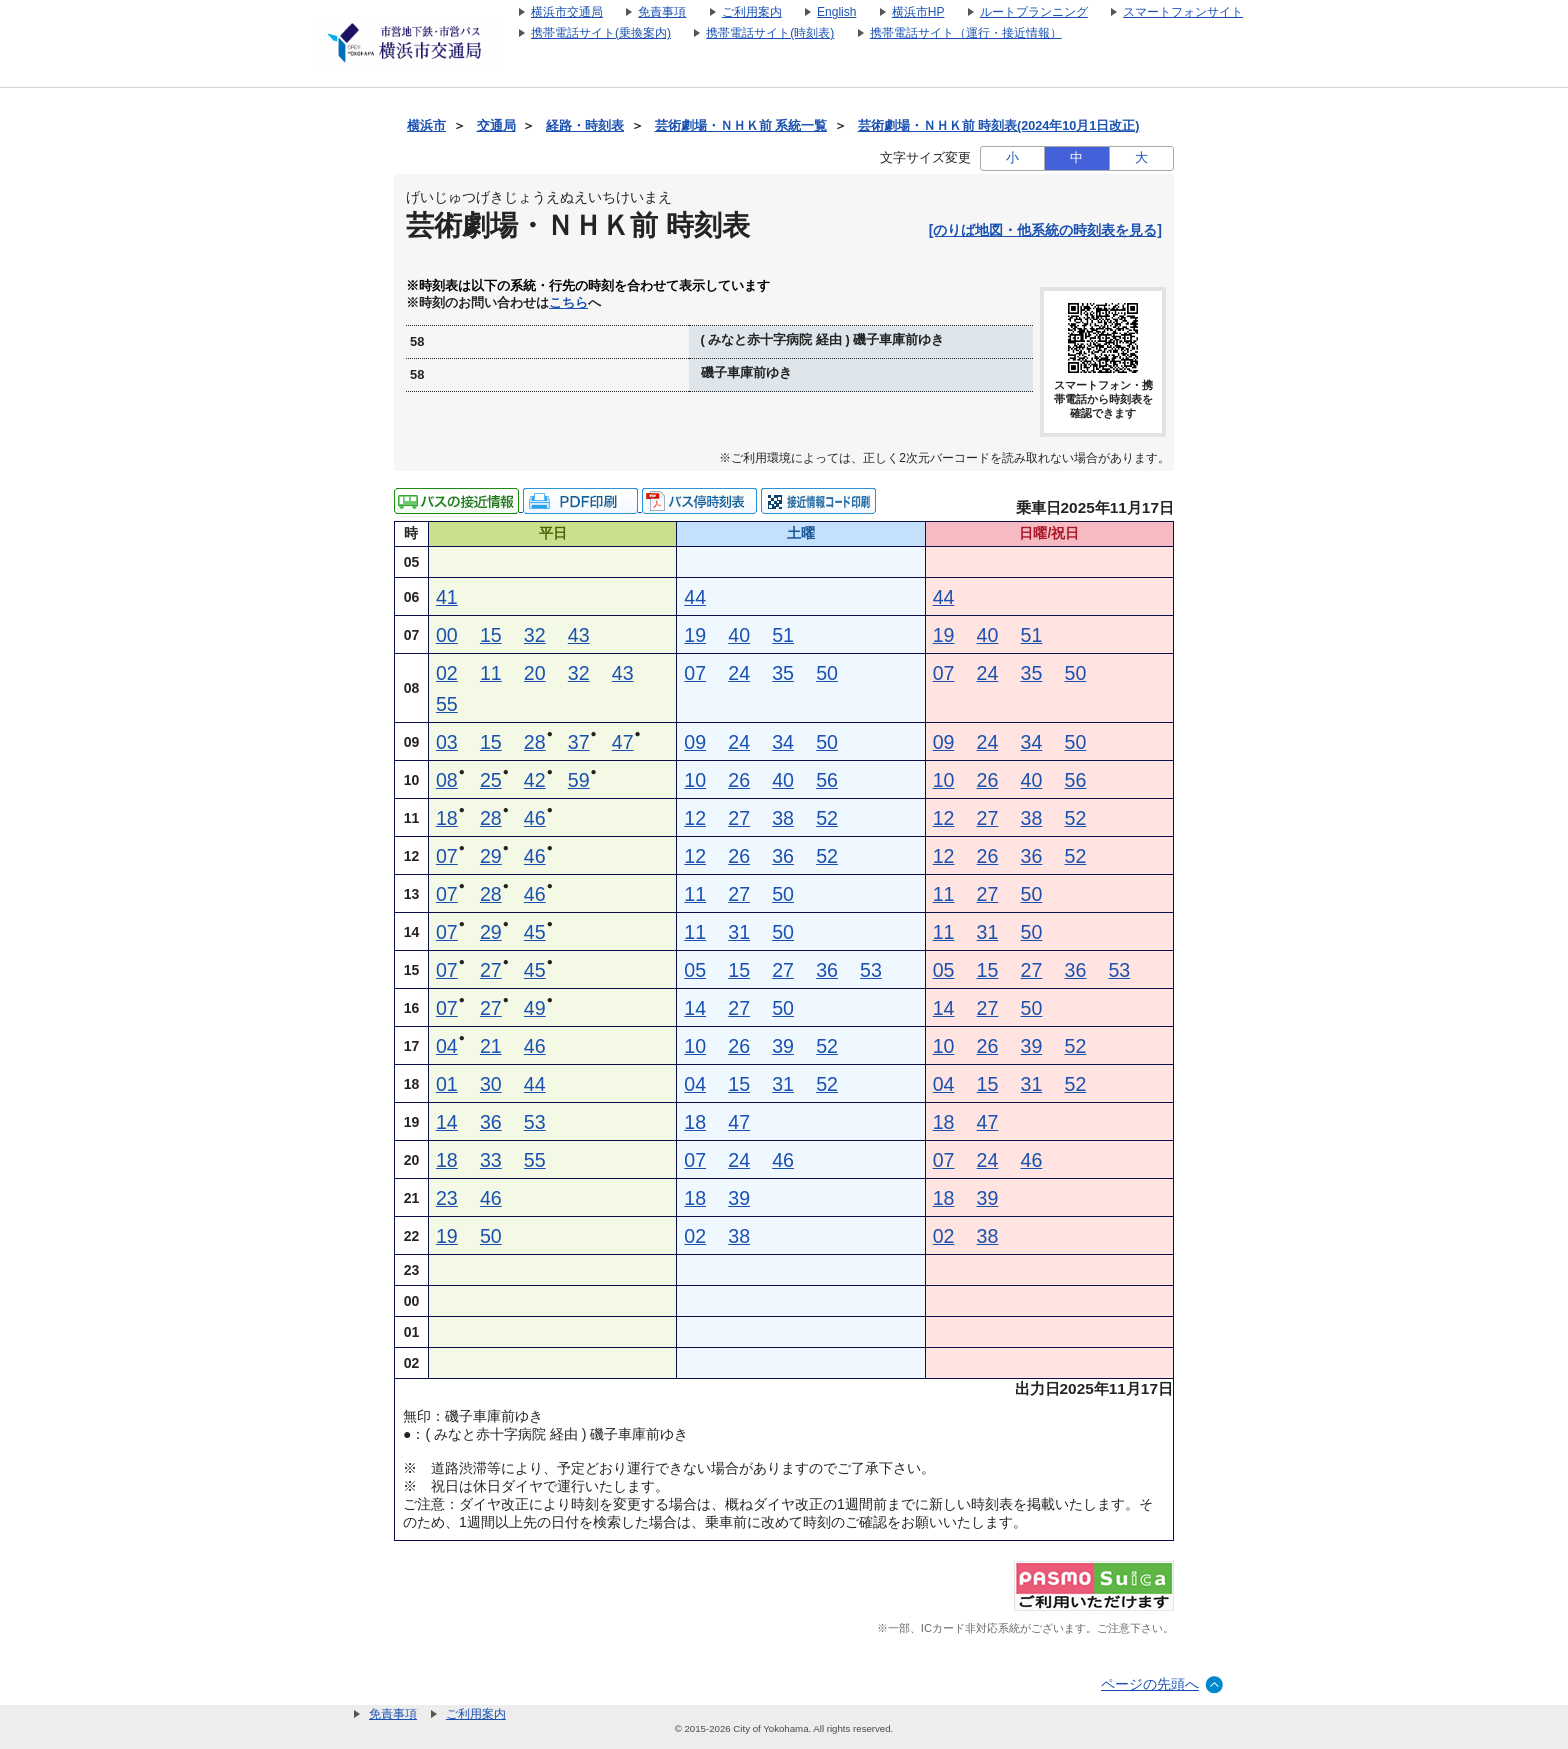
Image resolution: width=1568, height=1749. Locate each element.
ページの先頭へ (1150, 1684)
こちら (568, 303)
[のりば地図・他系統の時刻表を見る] (1045, 230)
